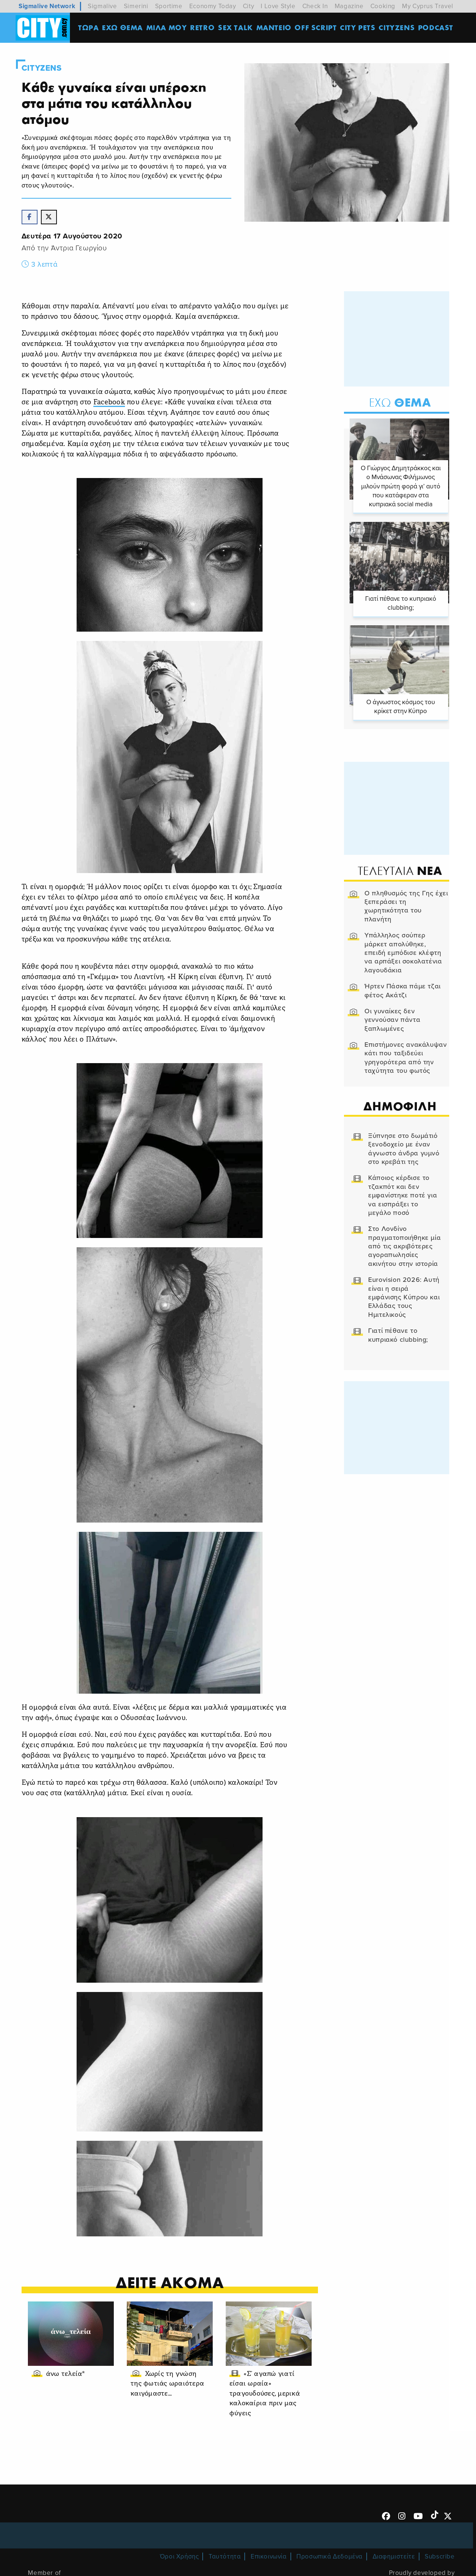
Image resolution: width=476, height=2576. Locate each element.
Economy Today (212, 6)
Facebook (110, 404)
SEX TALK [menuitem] (236, 27)
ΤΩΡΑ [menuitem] (89, 27)
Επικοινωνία (269, 2557)
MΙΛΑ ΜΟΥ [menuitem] (167, 27)
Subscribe (439, 2557)
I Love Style (278, 6)
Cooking (382, 6)
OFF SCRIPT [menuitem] (316, 27)
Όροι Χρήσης (179, 2557)
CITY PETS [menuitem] (358, 27)
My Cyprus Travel (427, 6)
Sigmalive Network (47, 6)
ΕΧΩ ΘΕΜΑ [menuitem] (123, 27)
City (248, 6)
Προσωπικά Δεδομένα (329, 2557)
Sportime (169, 6)
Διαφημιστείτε (394, 2557)
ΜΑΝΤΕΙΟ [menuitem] (274, 27)
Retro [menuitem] (203, 27)
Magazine (349, 6)
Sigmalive (102, 6)
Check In (315, 6)
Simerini (136, 6)
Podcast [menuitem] (436, 27)
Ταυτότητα (225, 2557)
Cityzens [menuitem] (397, 27)
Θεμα (399, 403)
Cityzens (42, 68)
